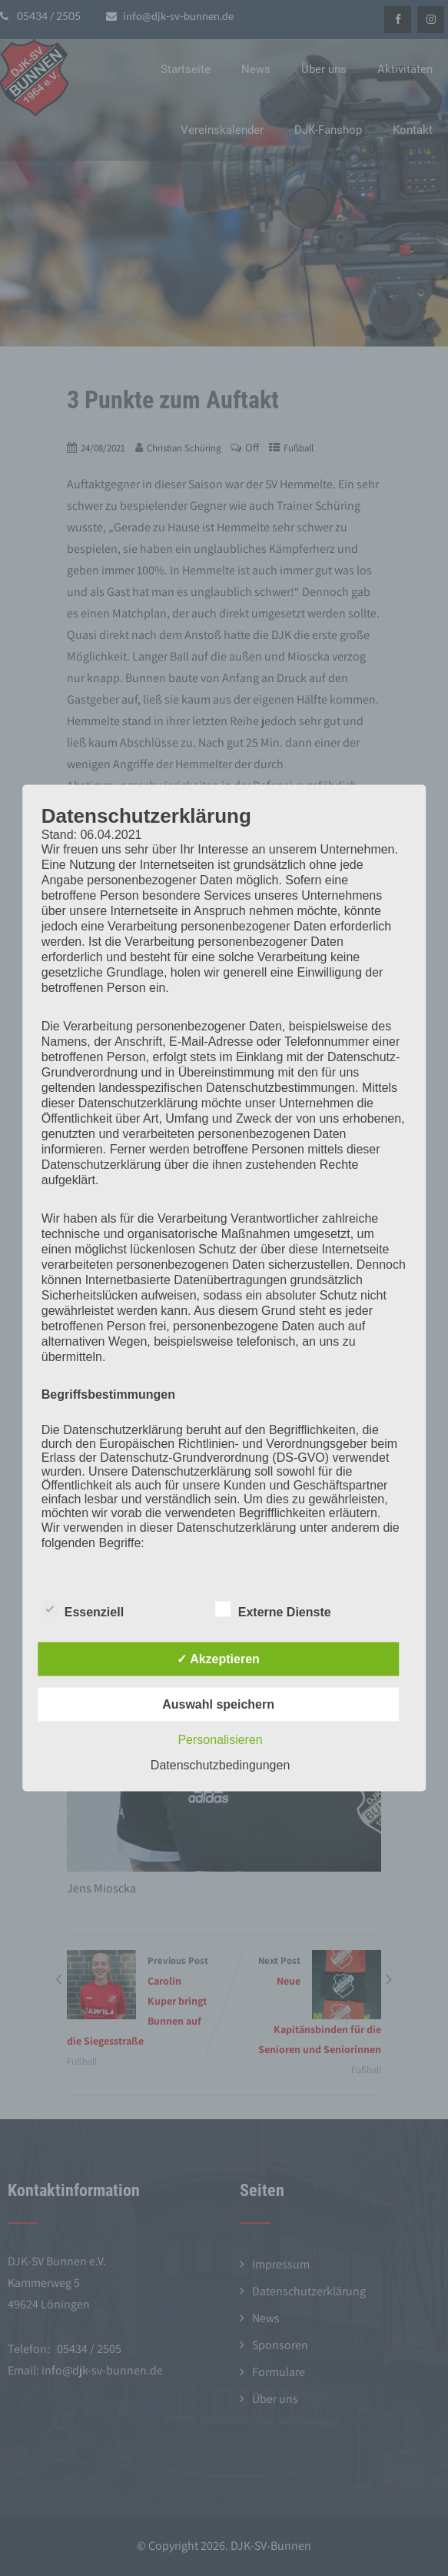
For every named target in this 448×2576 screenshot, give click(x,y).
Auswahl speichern (218, 1704)
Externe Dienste (273, 1609)
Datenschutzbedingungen (220, 1765)
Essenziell (82, 1609)
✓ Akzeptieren (218, 1659)
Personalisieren (220, 1739)
